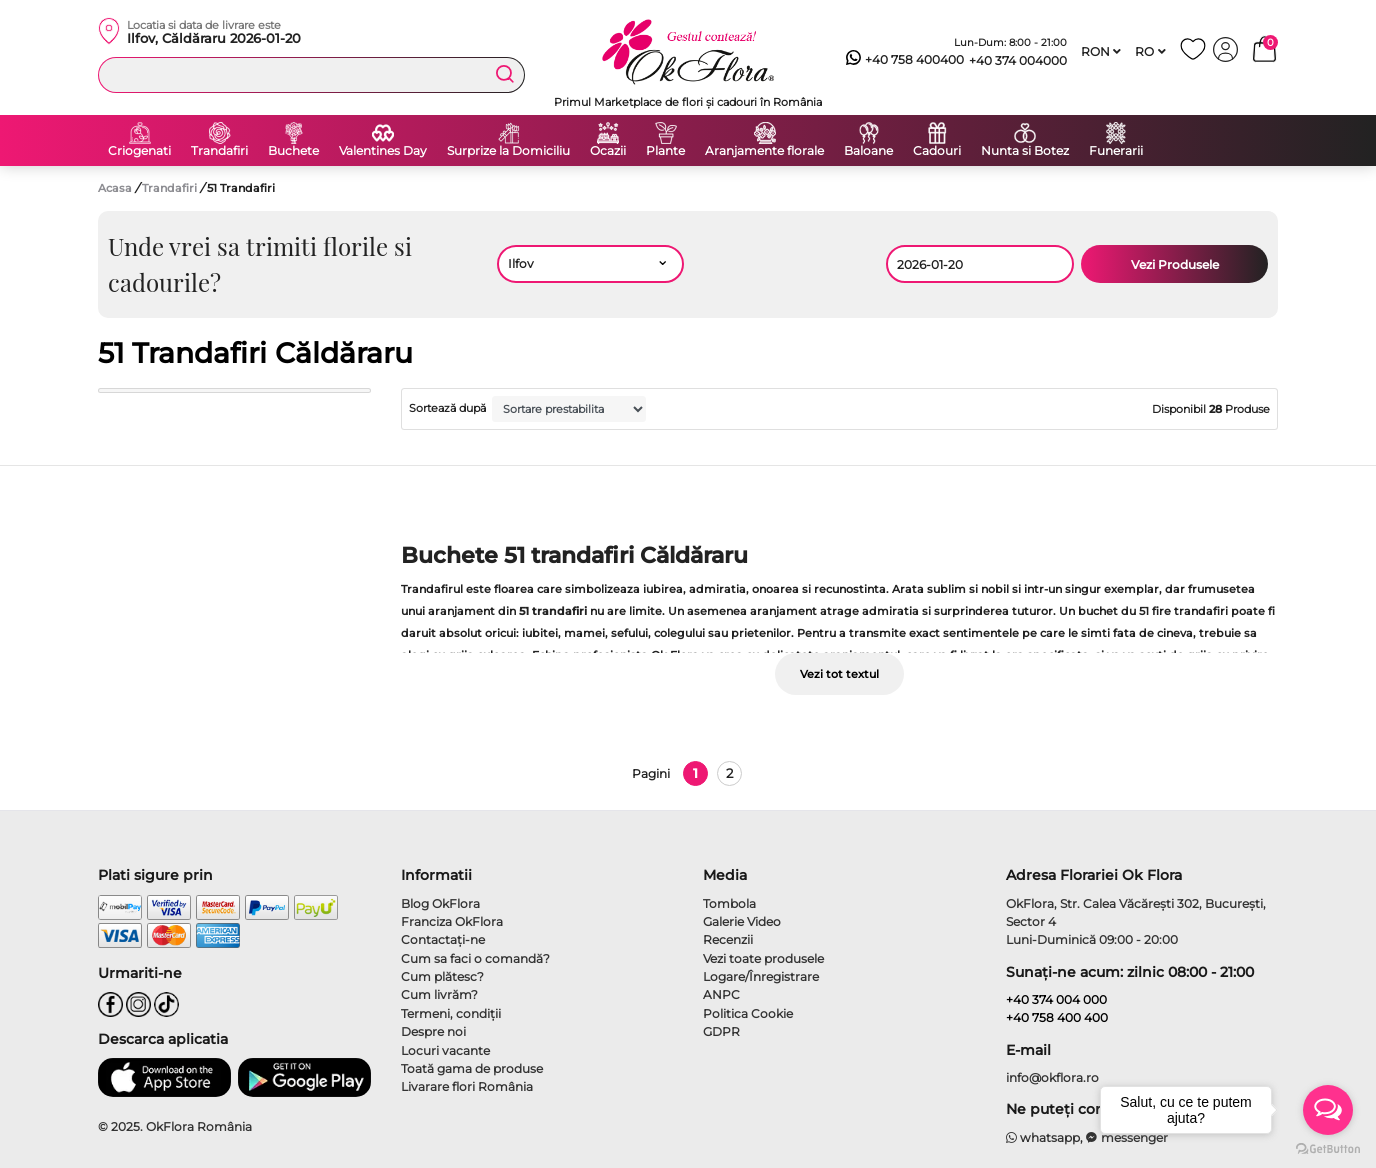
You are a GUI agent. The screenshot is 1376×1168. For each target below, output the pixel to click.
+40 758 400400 (905, 60)
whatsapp (1043, 1137)
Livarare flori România (467, 1086)
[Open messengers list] (1328, 1110)
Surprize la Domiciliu (508, 151)
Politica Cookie (748, 1013)
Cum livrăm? (439, 994)
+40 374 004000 (1018, 60)
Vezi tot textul (839, 674)
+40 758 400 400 (1057, 1017)
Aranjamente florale (764, 151)
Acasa (115, 188)
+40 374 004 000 (1056, 999)
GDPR (721, 1031)
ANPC (721, 994)
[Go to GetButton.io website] (1328, 1148)
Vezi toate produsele (763, 958)
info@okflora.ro (1052, 1077)
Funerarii (1116, 151)
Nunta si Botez (1025, 151)
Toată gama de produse (472, 1068)
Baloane (868, 151)
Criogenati (139, 151)
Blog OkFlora (440, 903)
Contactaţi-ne (443, 939)
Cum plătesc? (442, 976)
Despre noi (433, 1031)
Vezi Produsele (1175, 264)
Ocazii (608, 151)
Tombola (729, 903)
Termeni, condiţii (451, 1013)
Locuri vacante (445, 1050)
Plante (665, 151)
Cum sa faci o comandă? (475, 958)
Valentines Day (383, 151)
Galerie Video (742, 921)
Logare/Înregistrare (761, 976)
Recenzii (728, 939)
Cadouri (937, 151)
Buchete (293, 151)
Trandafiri (219, 151)
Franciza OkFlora (452, 921)
